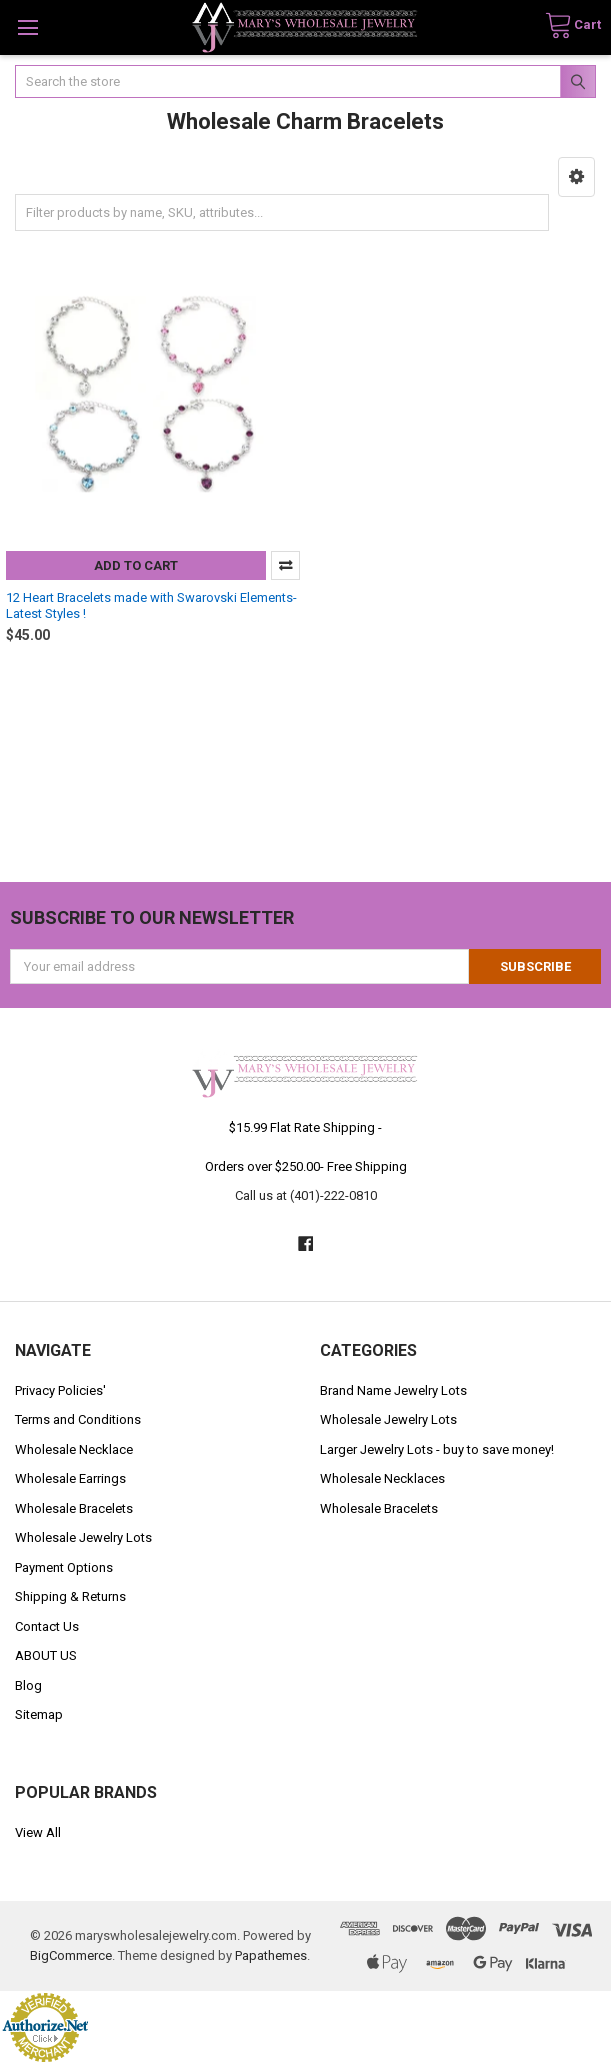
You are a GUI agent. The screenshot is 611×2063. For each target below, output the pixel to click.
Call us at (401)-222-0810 (306, 1195)
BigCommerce (71, 1955)
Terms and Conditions (78, 1419)
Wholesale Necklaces (382, 1478)
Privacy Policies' (60, 1390)
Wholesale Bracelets (74, 1508)
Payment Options (64, 1567)
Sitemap (39, 1714)
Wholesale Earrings (70, 1478)
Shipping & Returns (70, 1596)
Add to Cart (136, 565)
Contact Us (47, 1626)
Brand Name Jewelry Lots (393, 1390)
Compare (285, 565)
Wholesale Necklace (74, 1449)
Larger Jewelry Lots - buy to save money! (437, 1449)
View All (38, 1832)
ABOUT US (46, 1655)
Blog (28, 1685)
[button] (576, 177)
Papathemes (271, 1955)
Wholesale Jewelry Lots (83, 1537)
